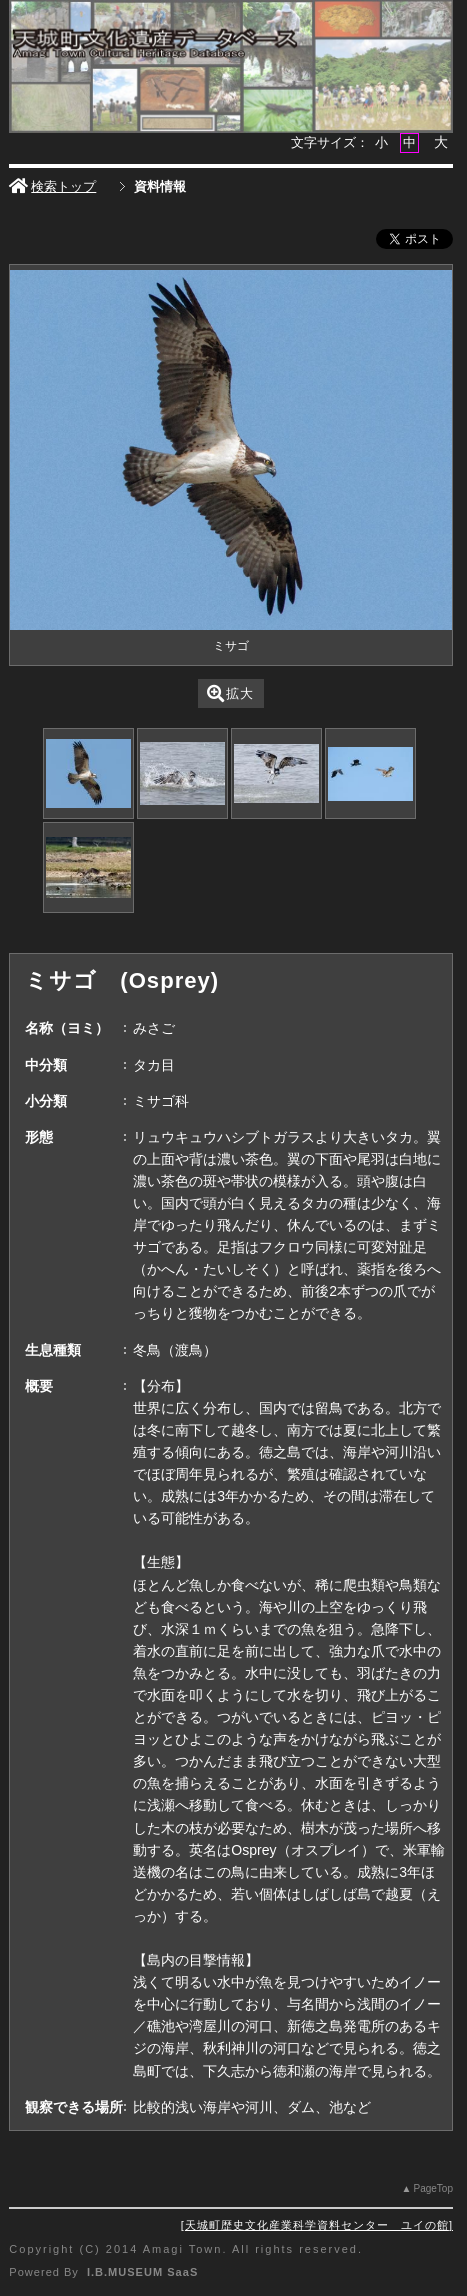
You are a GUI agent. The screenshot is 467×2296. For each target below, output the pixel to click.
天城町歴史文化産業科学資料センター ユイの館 (317, 2225)
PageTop (432, 2188)
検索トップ (52, 186)
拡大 (230, 693)
